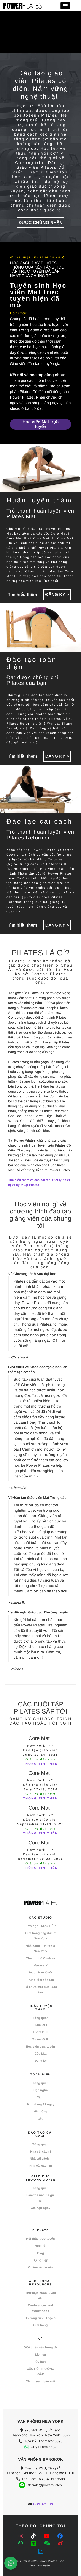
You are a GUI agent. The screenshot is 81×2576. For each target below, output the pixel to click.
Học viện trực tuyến (40, 2046)
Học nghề (40, 2090)
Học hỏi (40, 2245)
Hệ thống (40, 2111)
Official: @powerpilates (44, 2485)
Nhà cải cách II (40, 2158)
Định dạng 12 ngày (40, 2104)
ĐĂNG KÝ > (57, 594)
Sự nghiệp (40, 2260)
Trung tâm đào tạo (40, 1979)
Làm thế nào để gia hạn (40, 2197)
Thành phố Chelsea (40, 1958)
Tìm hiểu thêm (22, 594)
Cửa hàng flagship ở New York (40, 1935)
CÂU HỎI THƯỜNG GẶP (40, 2371)
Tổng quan (40, 2018)
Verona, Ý (41, 1965)
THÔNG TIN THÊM (40, 1763)
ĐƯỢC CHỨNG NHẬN (40, 222)
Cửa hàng (40, 2325)
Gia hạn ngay (40, 2208)
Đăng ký (41, 2060)
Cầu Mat (41, 2053)
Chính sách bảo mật (40, 2381)
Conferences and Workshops (40, 2308)
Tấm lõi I (40, 2025)
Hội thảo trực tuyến (40, 2238)
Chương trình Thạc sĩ (40, 2318)
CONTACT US (43, 2504)
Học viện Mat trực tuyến (40, 424)
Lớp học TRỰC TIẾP (41, 1926)
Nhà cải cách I (40, 2151)
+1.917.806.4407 (44, 2447)
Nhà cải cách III (40, 2165)
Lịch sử (40, 2354)
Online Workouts (40, 2267)
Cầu (40, 2118)
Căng (40, 2097)
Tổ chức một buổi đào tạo (40, 1989)
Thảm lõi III (40, 2039)
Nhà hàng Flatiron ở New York (40, 1948)
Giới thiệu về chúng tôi (41, 2347)
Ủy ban (40, 2361)
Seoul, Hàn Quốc (40, 1972)
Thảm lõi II (40, 2032)
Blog (40, 2253)
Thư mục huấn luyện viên (40, 2295)
